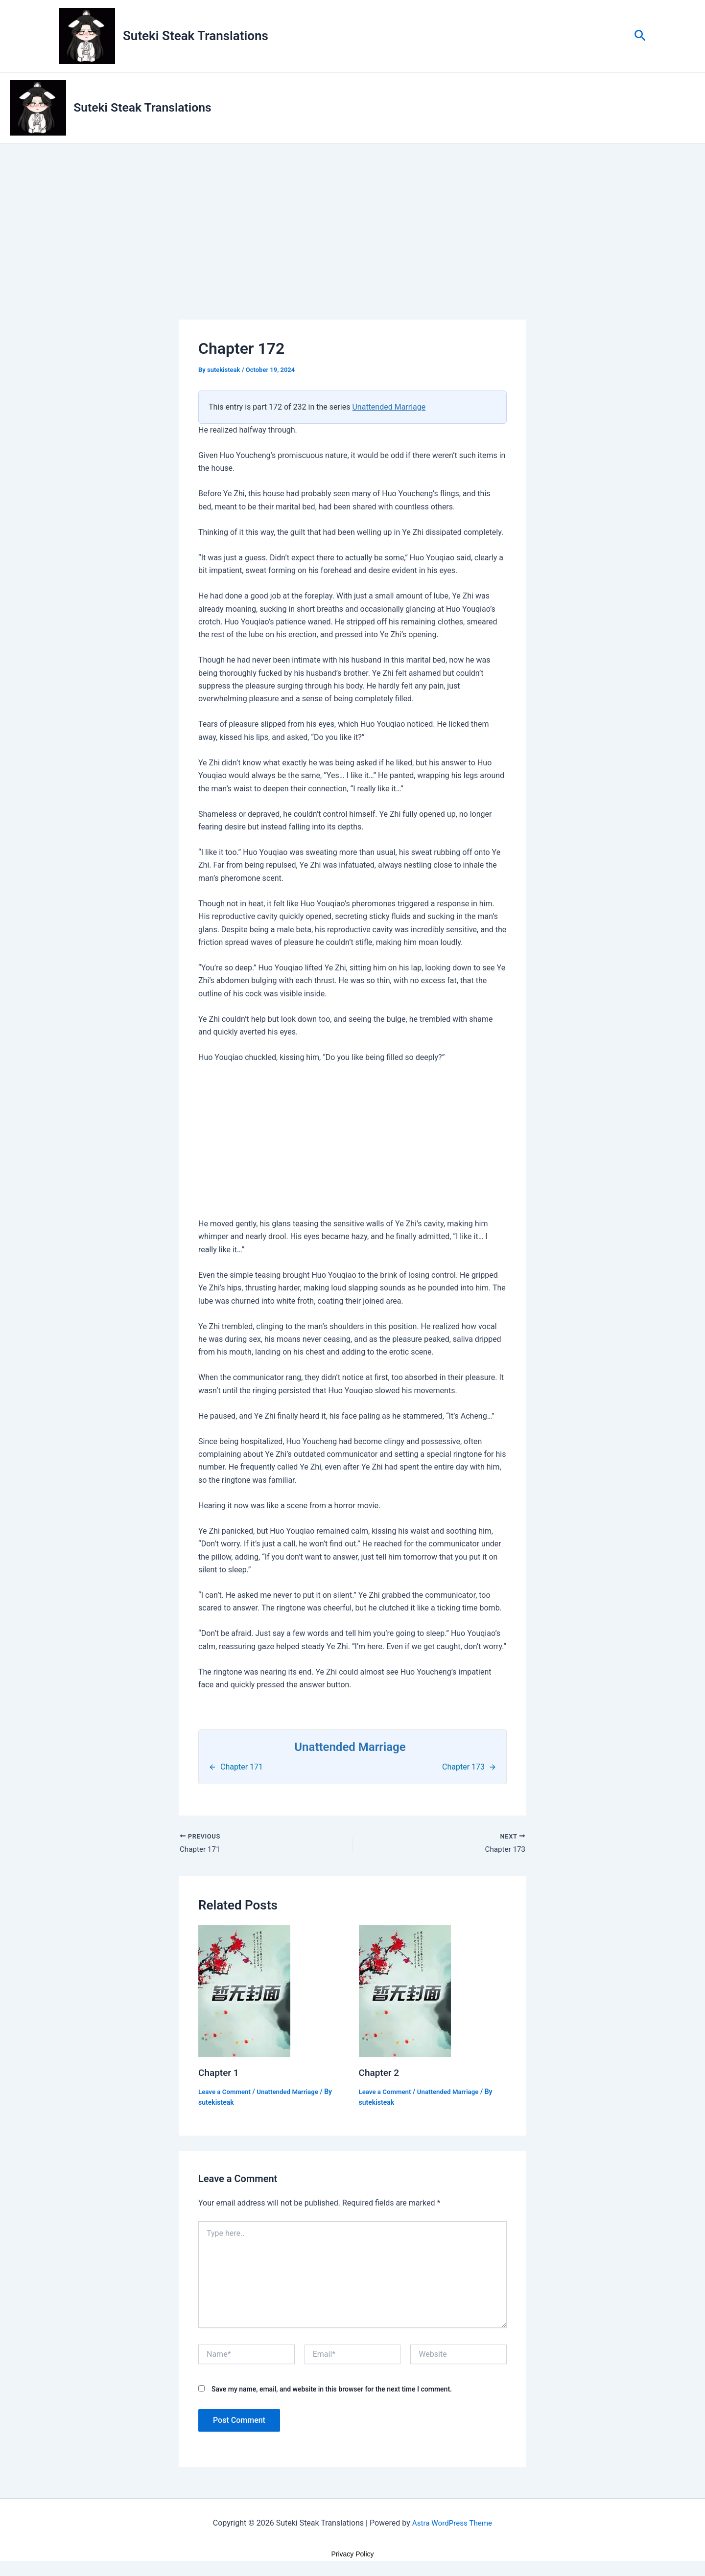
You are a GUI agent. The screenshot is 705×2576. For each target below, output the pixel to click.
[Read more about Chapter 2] (405, 1992)
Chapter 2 (380, 2074)
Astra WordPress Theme (452, 2525)
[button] (640, 36)
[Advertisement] (352, 248)
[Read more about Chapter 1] (244, 1992)
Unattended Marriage (388, 407)
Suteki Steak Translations (195, 35)
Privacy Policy (352, 2556)
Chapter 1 (219, 2074)
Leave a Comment (226, 2093)
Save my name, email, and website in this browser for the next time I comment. (332, 2390)
